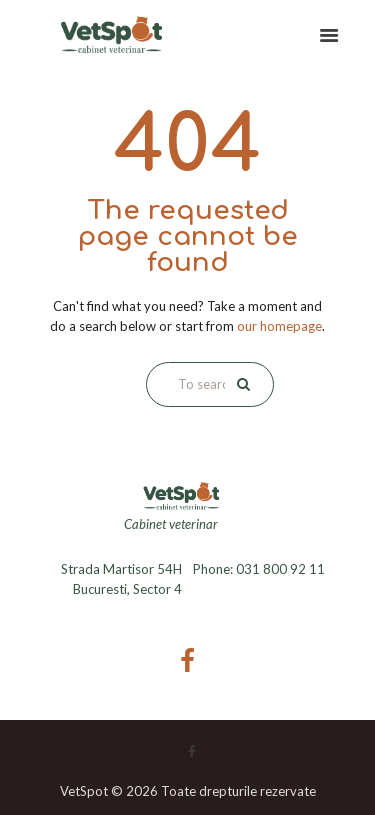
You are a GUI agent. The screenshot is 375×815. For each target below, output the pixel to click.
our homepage (279, 326)
